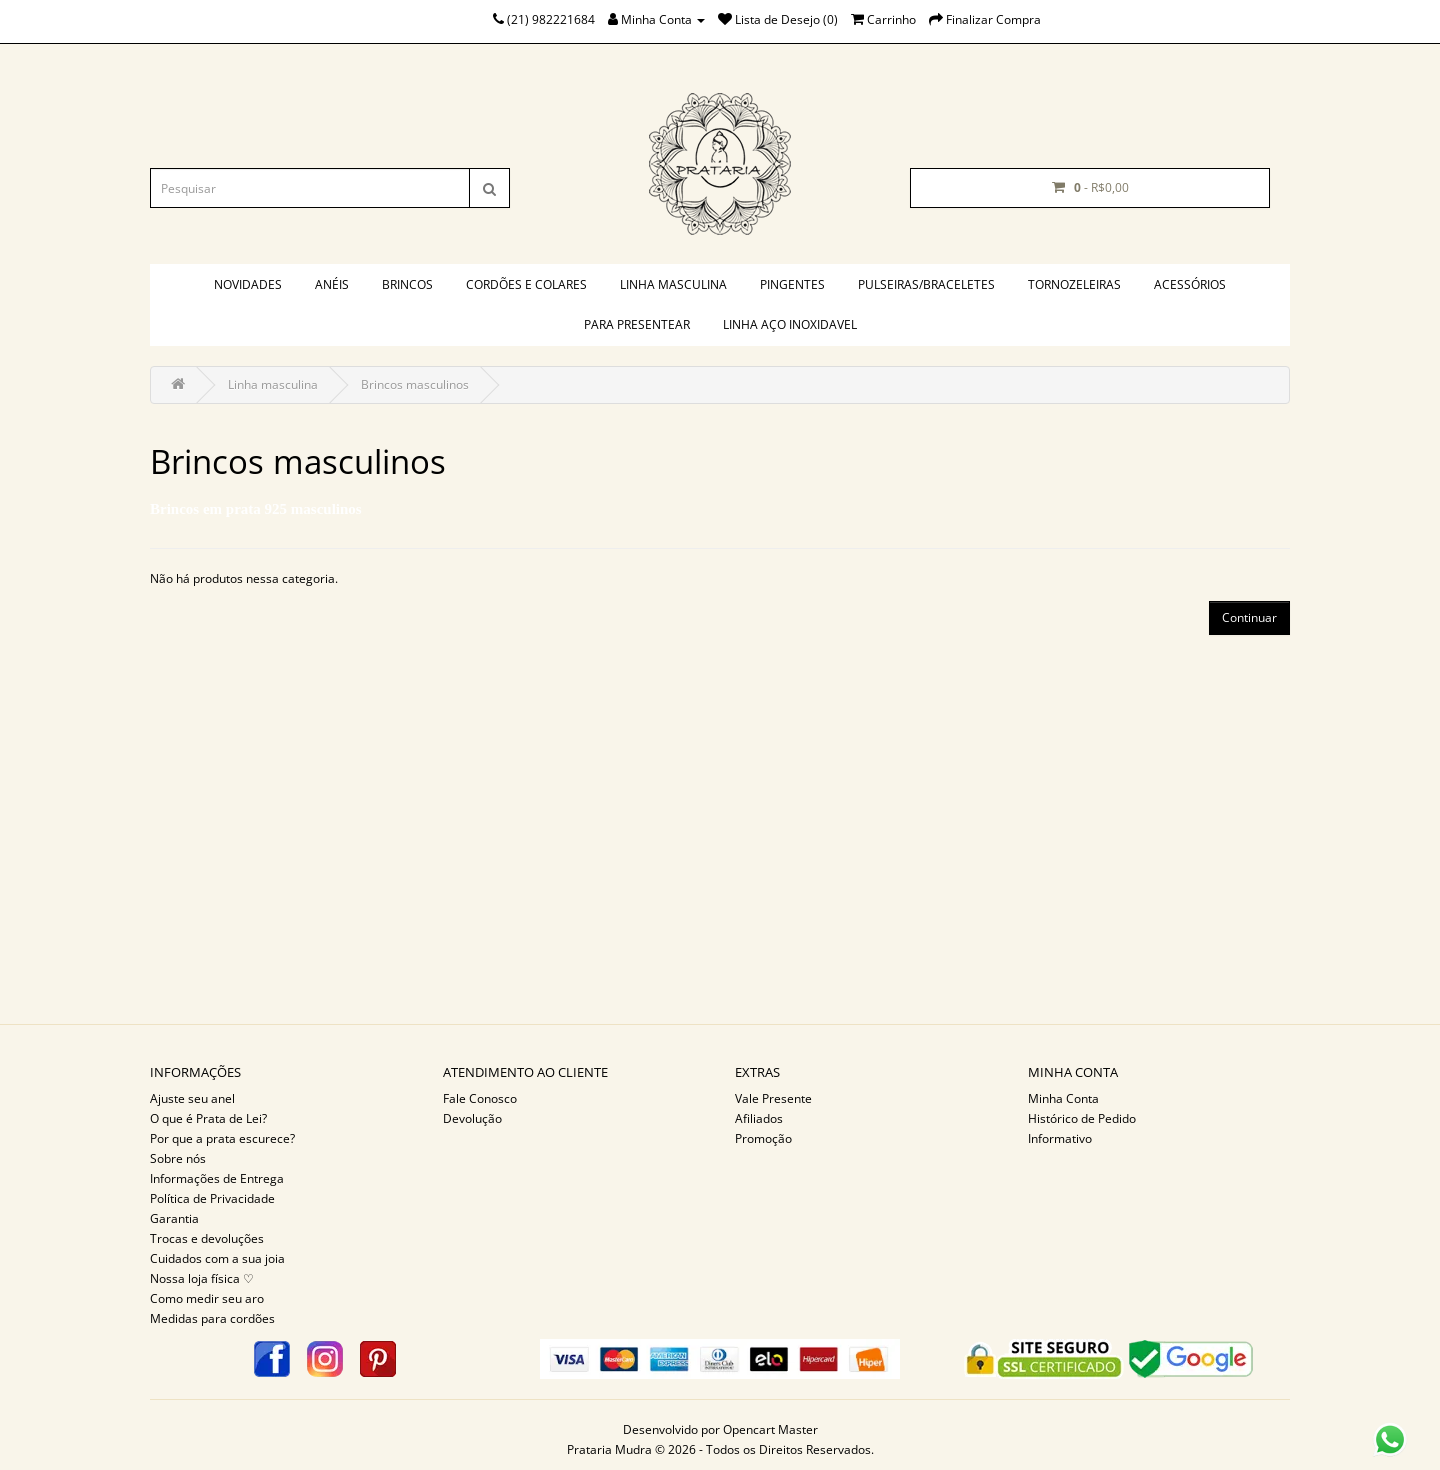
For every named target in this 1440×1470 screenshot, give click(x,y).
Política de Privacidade (212, 1198)
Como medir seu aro (207, 1298)
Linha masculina (673, 284)
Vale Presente (773, 1098)
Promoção (763, 1138)
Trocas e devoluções (207, 1238)
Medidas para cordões (212, 1318)
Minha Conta (1063, 1098)
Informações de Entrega (217, 1178)
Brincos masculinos (415, 384)
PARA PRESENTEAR (637, 324)
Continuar (1249, 617)
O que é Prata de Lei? (208, 1118)
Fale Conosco (480, 1098)
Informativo (1060, 1138)
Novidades (248, 284)
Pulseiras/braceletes (926, 284)
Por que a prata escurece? (222, 1138)
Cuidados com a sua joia (217, 1258)
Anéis (332, 284)
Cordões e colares (526, 284)
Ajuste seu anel (192, 1098)
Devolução (472, 1118)
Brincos (407, 284)
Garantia (174, 1218)
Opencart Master (770, 1429)
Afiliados (759, 1118)
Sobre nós (178, 1158)
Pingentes (792, 284)
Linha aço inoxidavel (790, 324)
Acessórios (1190, 284)
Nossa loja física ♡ (202, 1278)
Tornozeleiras (1074, 284)
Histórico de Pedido (1082, 1118)
